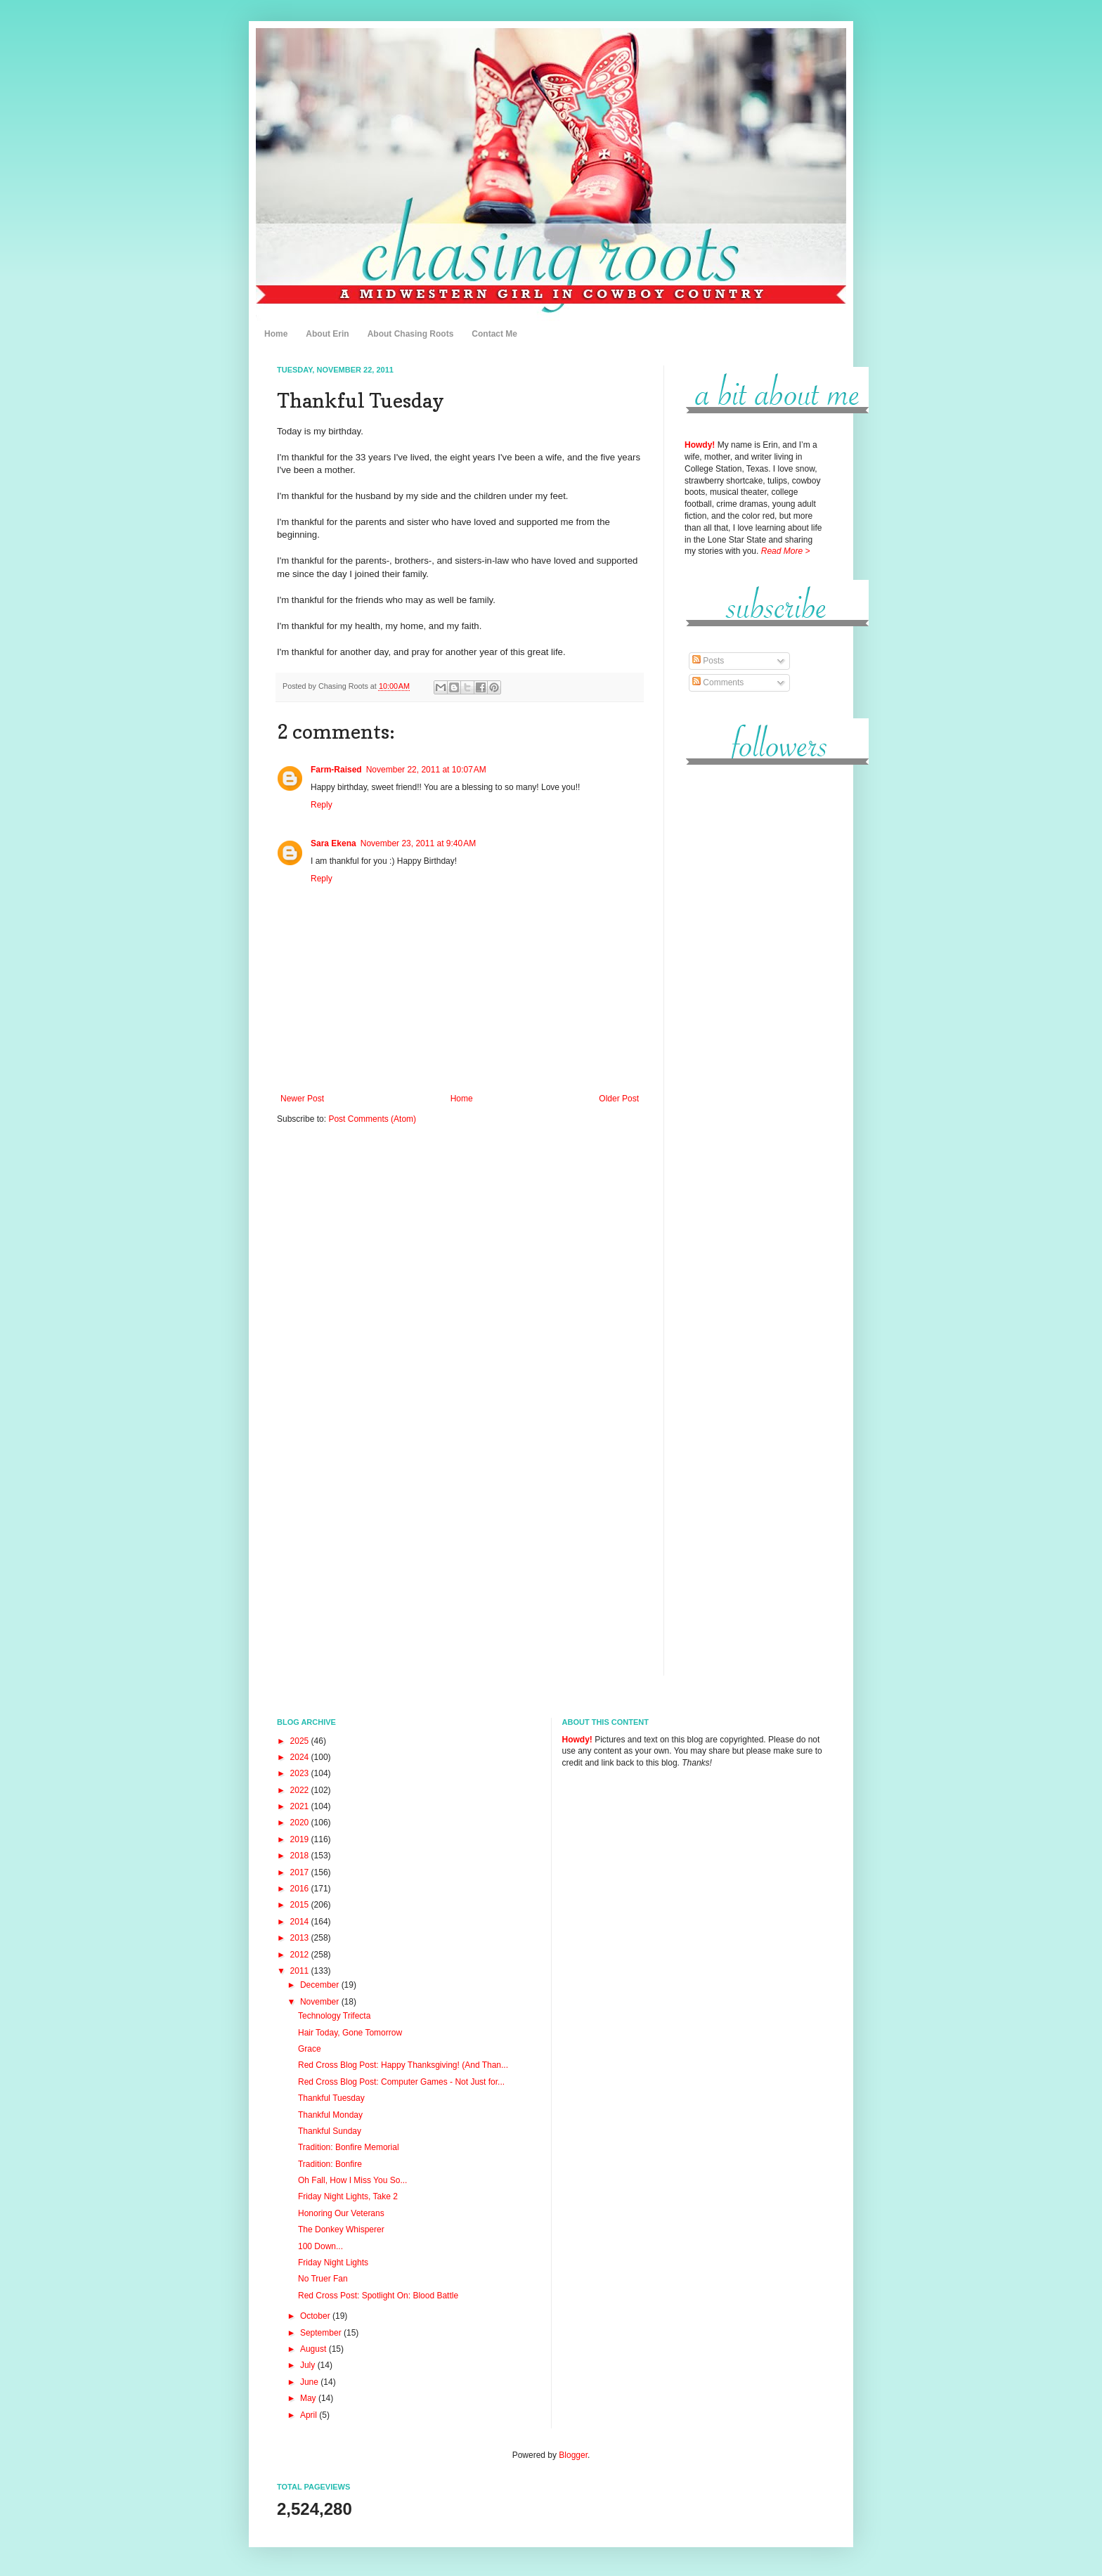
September (322, 2333)
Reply (321, 805)
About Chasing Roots (411, 334)
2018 (300, 1855)
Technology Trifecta (334, 2016)
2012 (300, 1955)
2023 (300, 1773)
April (309, 2415)
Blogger (573, 2455)
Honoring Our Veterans (341, 2213)
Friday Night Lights (333, 2262)
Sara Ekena (333, 843)
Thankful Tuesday (331, 2098)
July (309, 2365)
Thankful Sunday (329, 2131)
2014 (300, 1922)
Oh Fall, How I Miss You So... (352, 2180)
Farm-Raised (336, 770)
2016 (300, 1889)
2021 (300, 1806)
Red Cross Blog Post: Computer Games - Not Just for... (401, 2082)
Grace (309, 2049)
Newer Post (302, 1098)
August (314, 2349)
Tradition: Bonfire (330, 2164)
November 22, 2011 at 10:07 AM (426, 770)
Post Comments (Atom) (372, 1119)
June (310, 2382)
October (316, 2316)
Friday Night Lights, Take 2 (348, 2196)
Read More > (785, 551)
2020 (300, 1822)
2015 (300, 1905)
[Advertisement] (755, 990)
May (309, 2398)
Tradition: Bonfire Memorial (348, 2147)
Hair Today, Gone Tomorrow (350, 2033)
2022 (300, 1790)
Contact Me (494, 334)
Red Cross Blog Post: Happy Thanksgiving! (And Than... (403, 2065)
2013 (300, 1938)
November (321, 2002)
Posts (708, 661)
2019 (300, 1839)
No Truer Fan (323, 2279)
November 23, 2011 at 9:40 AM (418, 843)
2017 (300, 1872)
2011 (300, 1971)
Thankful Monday (330, 2115)
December (321, 1985)
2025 (300, 1741)
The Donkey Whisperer (341, 2229)
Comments (718, 682)
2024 (300, 1757)
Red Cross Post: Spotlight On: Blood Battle (378, 2295)
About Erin (327, 334)
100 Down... (320, 2246)
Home (275, 334)
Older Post (619, 1098)
